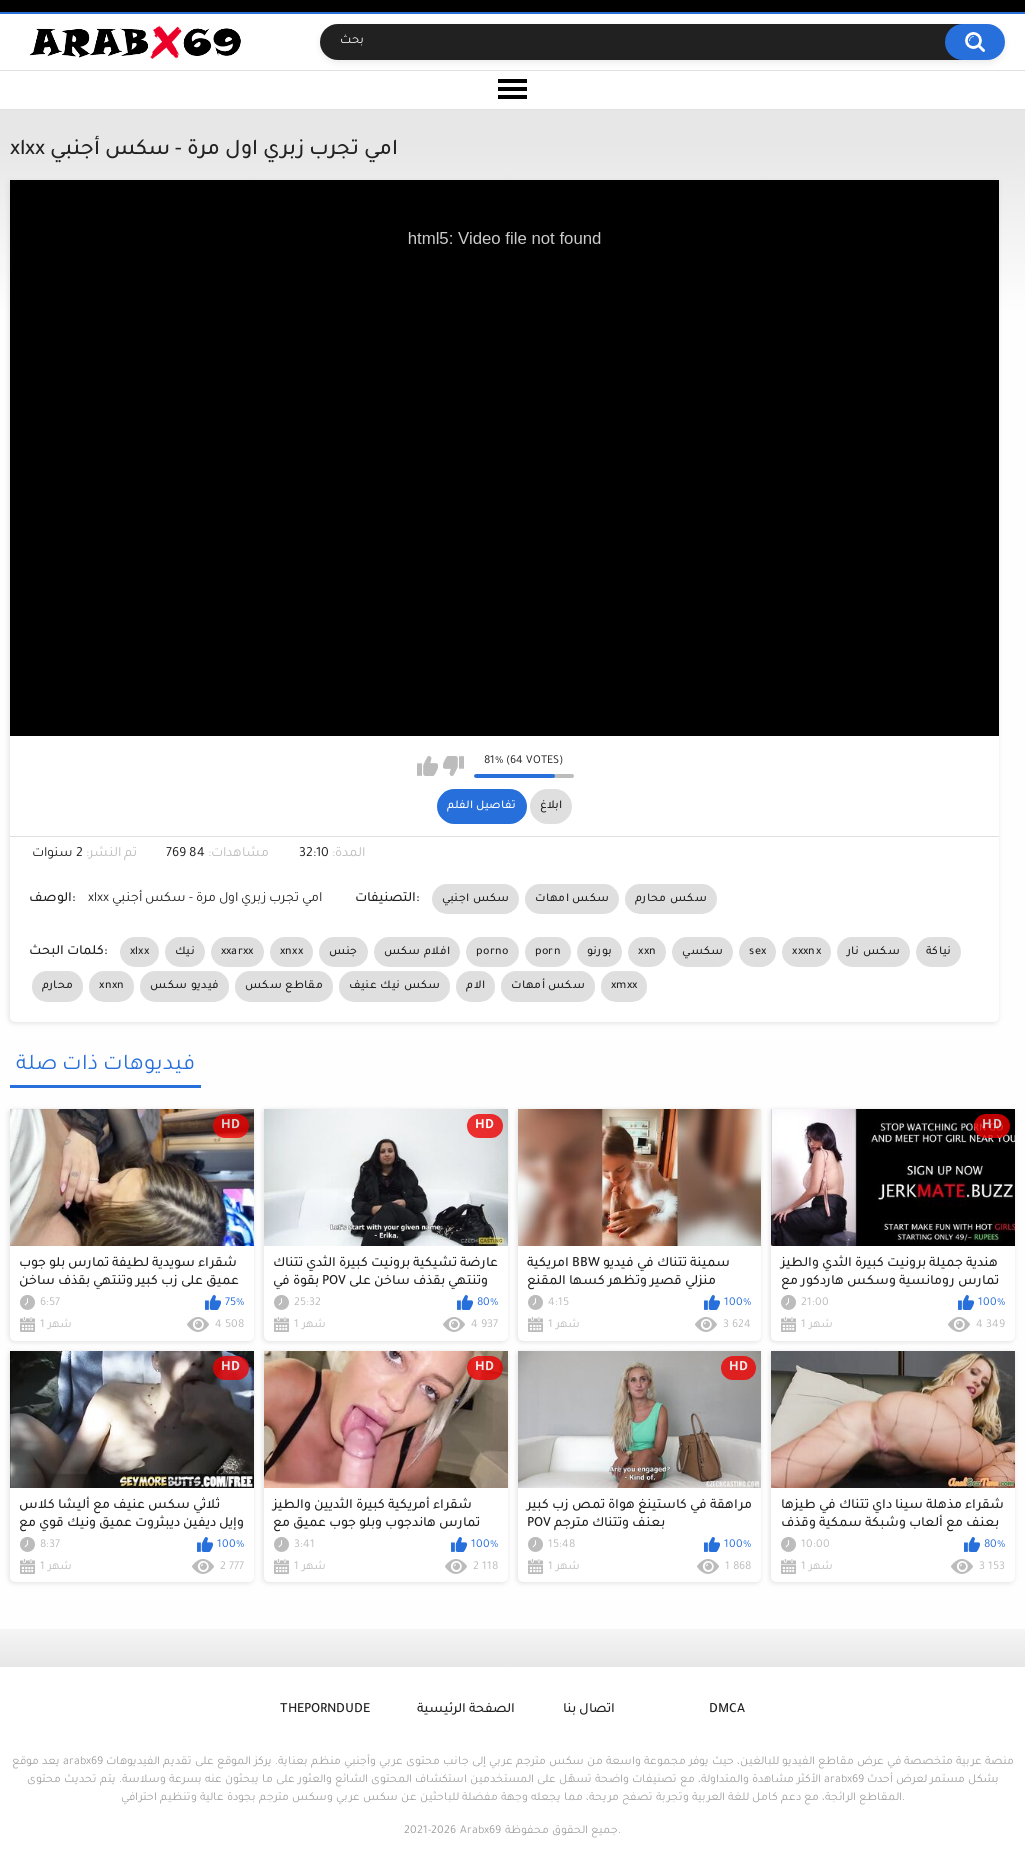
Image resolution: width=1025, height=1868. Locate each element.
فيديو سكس (184, 986)
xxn (647, 952)
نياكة (939, 952)
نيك (185, 952)
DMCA (727, 1710)
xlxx (139, 952)
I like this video (427, 766)
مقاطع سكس (284, 986)
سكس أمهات (548, 986)
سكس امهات (572, 899)
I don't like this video (453, 766)
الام (475, 986)
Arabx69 (480, 1831)
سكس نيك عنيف (395, 986)
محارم (58, 986)
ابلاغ (551, 806)
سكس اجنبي (476, 899)
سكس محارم (671, 899)
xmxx (624, 986)
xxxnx (806, 952)
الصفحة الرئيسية (466, 1710)
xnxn (111, 986)
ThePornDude (325, 1710)
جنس (343, 952)
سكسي (702, 952)
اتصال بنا (589, 1710)
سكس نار (873, 952)
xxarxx (237, 952)
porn (548, 952)
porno (492, 952)
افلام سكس (417, 952)
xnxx (291, 952)
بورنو (600, 952)
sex (757, 952)
